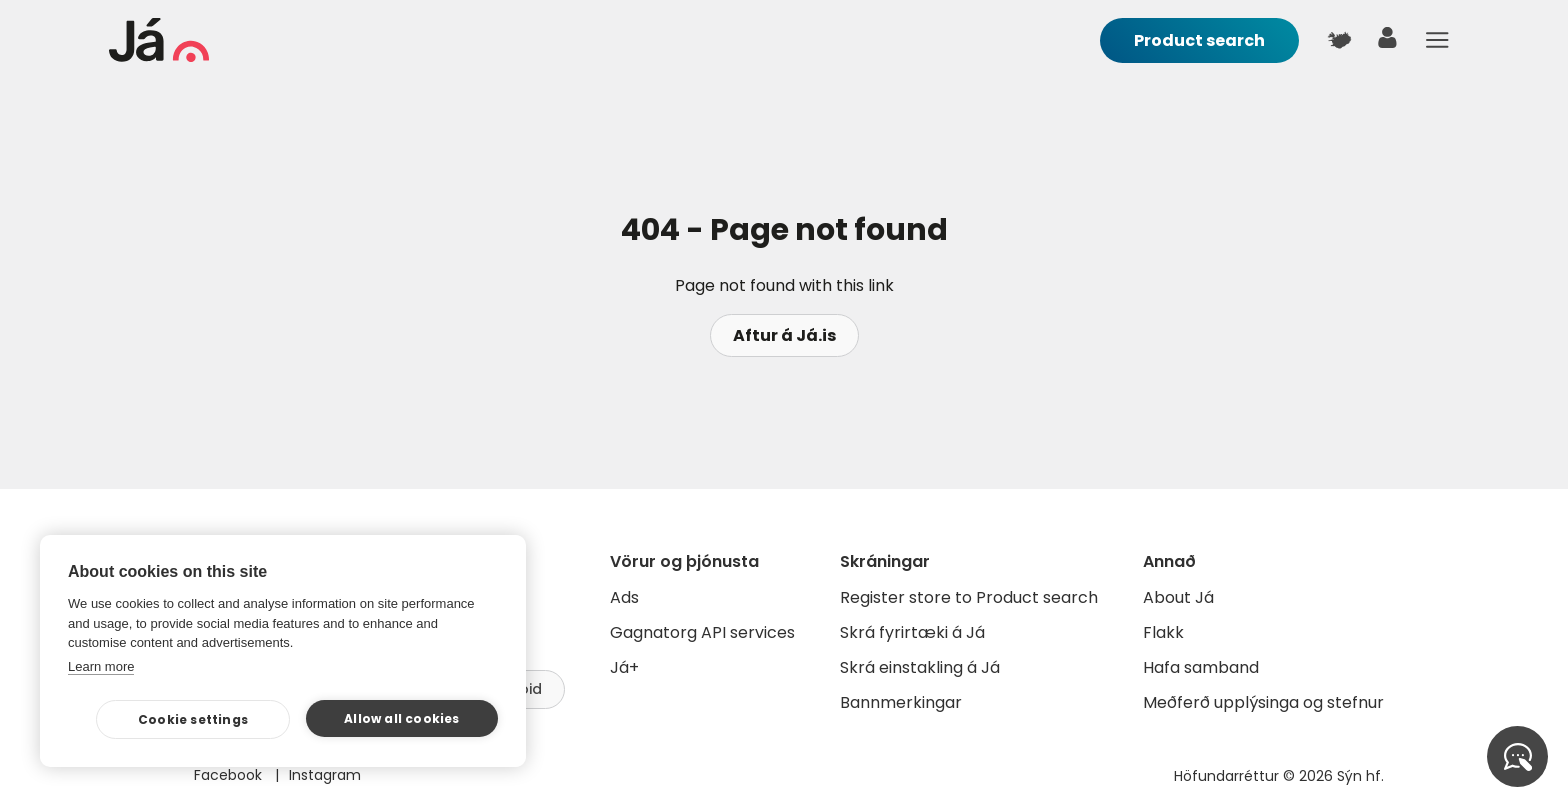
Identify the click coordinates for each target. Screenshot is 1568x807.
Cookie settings (193, 719)
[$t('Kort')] (1339, 40)
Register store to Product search (969, 597)
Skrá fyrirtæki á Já (912, 632)
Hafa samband (1201, 667)
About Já (1178, 597)
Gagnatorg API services (702, 632)
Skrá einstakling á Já (920, 667)
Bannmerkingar (901, 702)
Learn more (101, 666)
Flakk (1163, 632)
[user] (1388, 42)
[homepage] (159, 56)
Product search (1199, 40)
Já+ (624, 667)
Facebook (230, 775)
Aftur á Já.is (784, 335)
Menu (1437, 40)
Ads (624, 597)
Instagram (325, 775)
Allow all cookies (401, 718)
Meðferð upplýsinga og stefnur (1263, 702)
